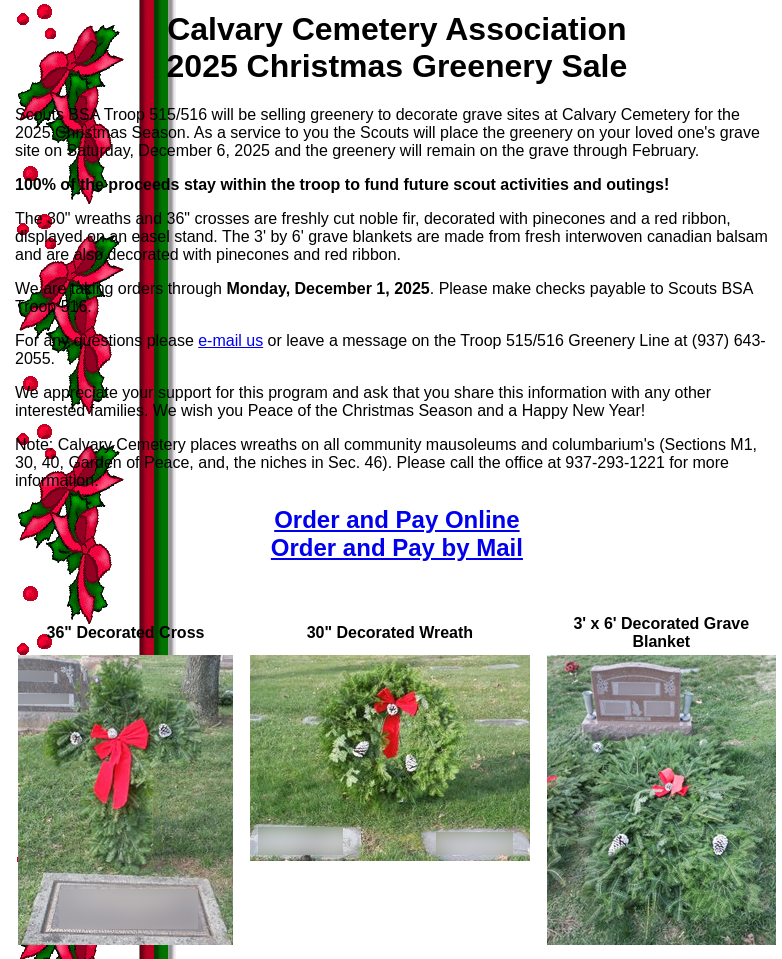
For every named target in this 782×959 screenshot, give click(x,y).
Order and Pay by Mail (397, 547)
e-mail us (230, 340)
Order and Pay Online (396, 519)
